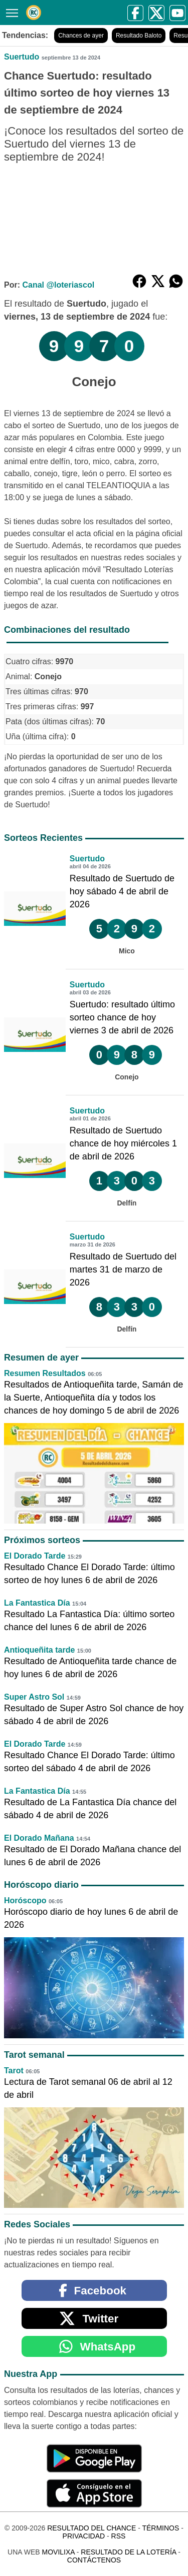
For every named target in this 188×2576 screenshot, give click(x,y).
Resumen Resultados (45, 1373)
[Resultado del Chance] (33, 12)
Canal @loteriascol (58, 285)
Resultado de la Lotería (128, 2552)
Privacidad (84, 2536)
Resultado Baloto (138, 35)
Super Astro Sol (34, 1697)
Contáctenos (94, 2560)
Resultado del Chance (91, 2528)
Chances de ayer (81, 35)
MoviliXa (58, 2552)
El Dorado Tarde (34, 1556)
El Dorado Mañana (39, 1838)
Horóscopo (25, 1900)
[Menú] (10, 12)
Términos (160, 2528)
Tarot (14, 2070)
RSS (118, 2536)
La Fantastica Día (37, 1603)
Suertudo (21, 57)
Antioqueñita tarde (39, 1650)
